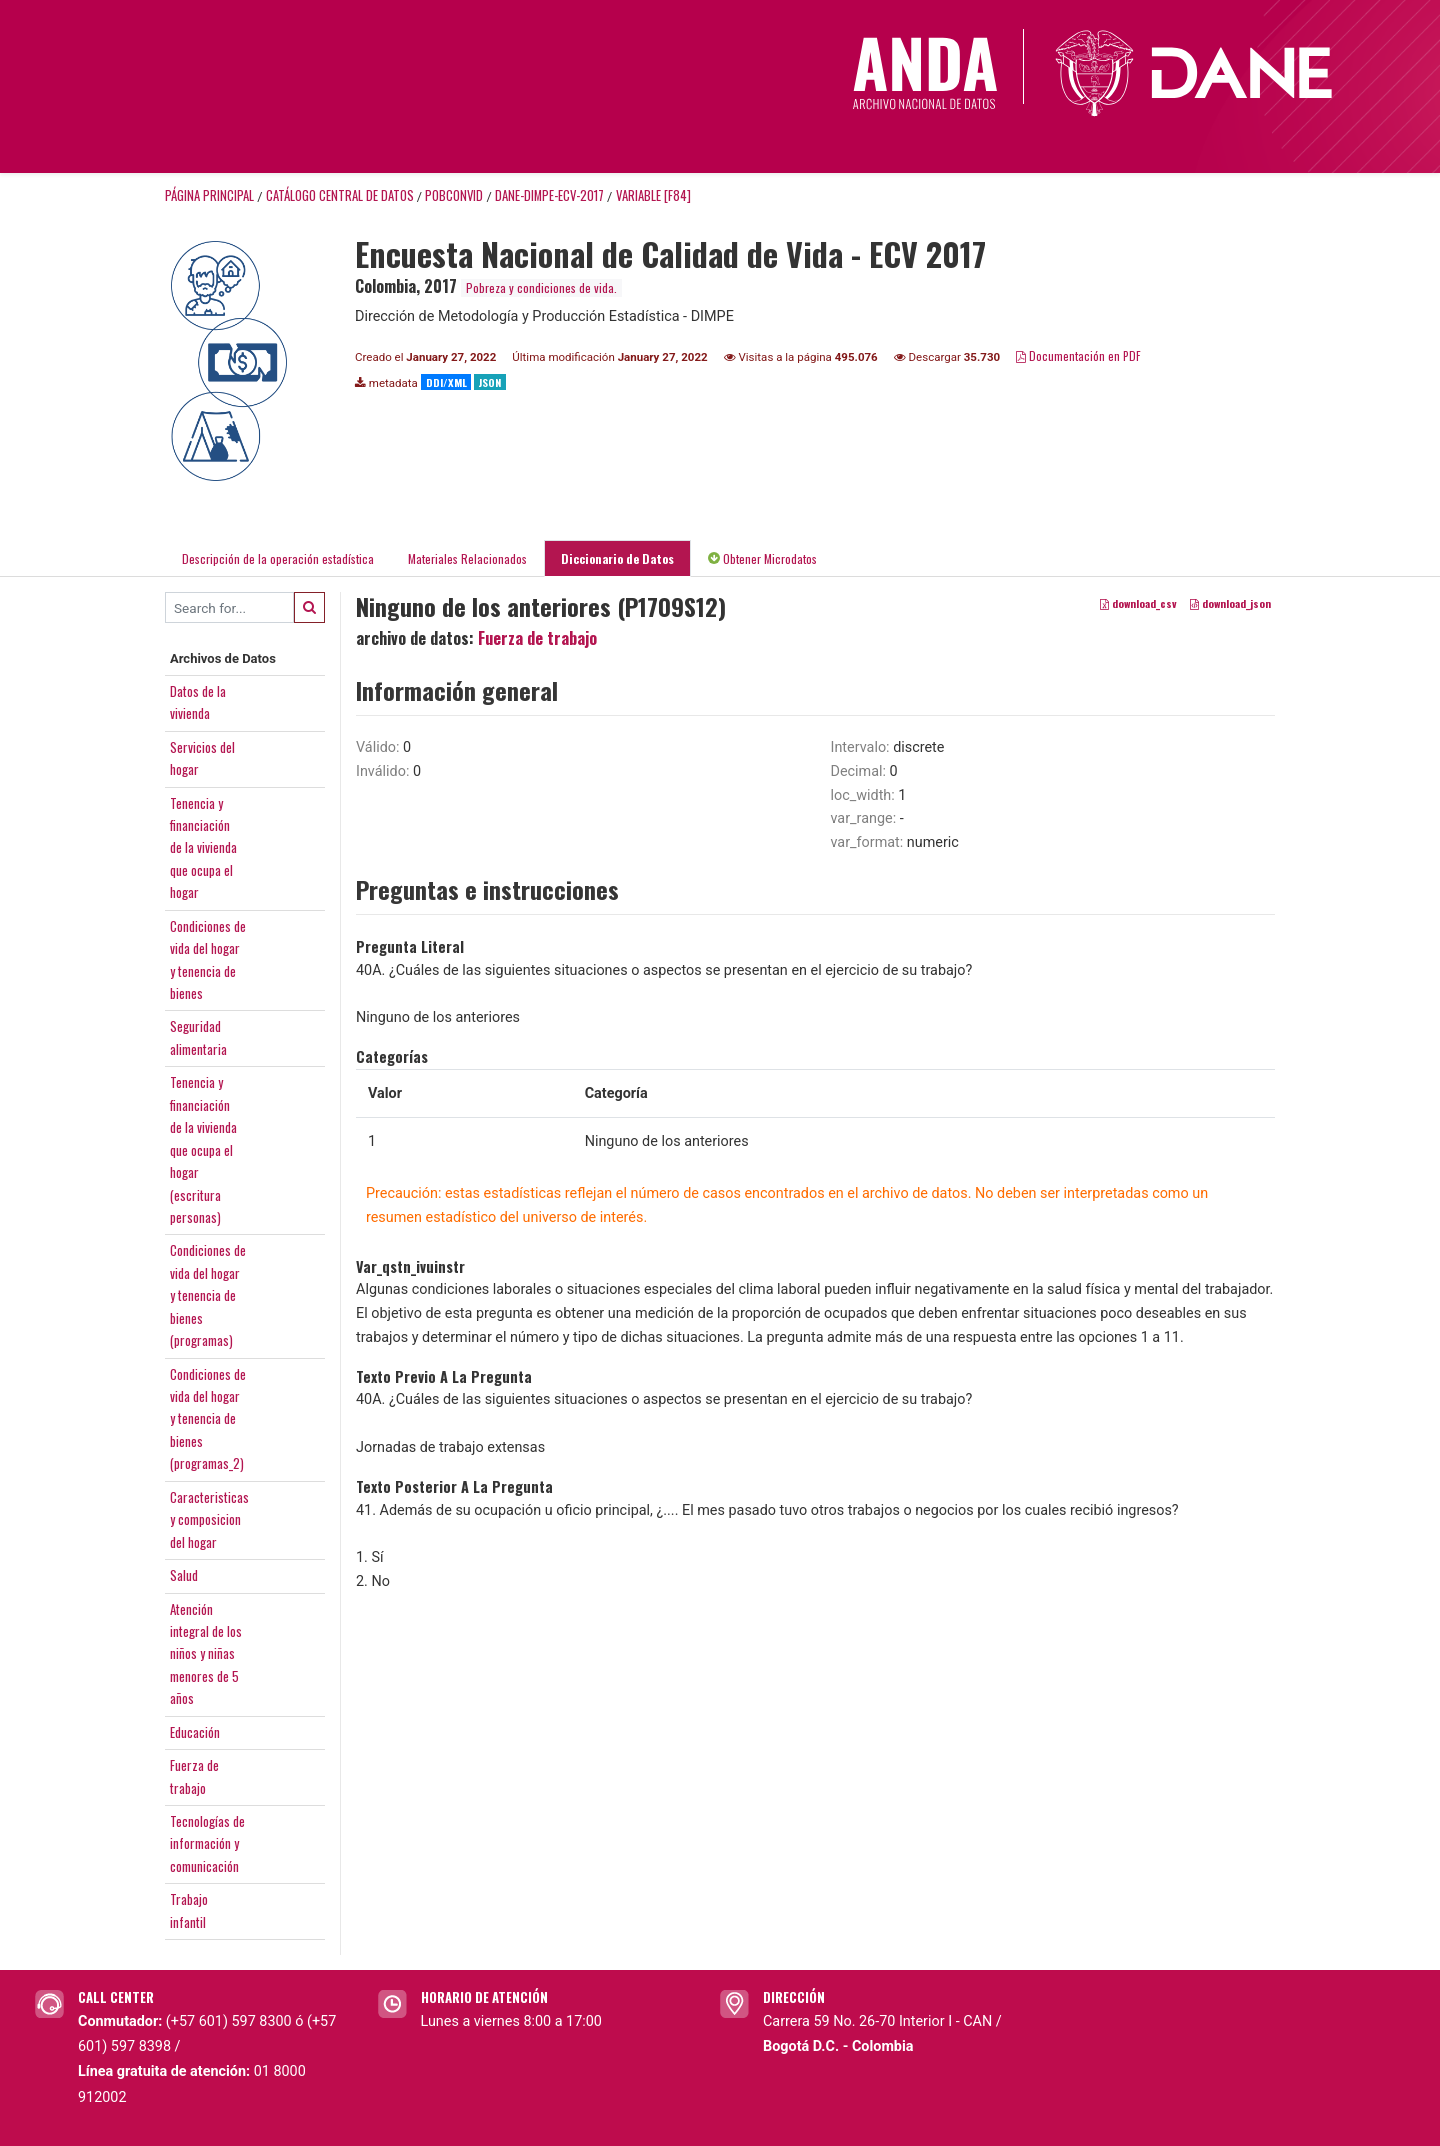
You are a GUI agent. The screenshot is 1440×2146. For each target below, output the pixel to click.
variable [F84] (653, 195)
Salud (184, 1575)
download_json (1230, 604)
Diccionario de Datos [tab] (617, 558)
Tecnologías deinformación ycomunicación (207, 1843)
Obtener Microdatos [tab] (762, 558)
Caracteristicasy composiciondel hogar (209, 1519)
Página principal (209, 195)
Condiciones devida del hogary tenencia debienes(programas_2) (208, 1419)
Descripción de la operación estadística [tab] (278, 558)
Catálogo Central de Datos (340, 195)
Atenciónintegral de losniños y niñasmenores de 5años (206, 1654)
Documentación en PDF (1078, 355)
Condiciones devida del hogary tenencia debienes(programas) (208, 1295)
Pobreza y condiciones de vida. (541, 287)
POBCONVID (454, 195)
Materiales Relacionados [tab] (467, 558)
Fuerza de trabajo (537, 638)
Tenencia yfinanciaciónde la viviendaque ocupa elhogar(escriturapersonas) (203, 1149)
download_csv (1138, 604)
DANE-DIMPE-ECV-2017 (549, 195)
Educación (195, 1732)
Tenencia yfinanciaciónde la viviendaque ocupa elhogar (203, 848)
